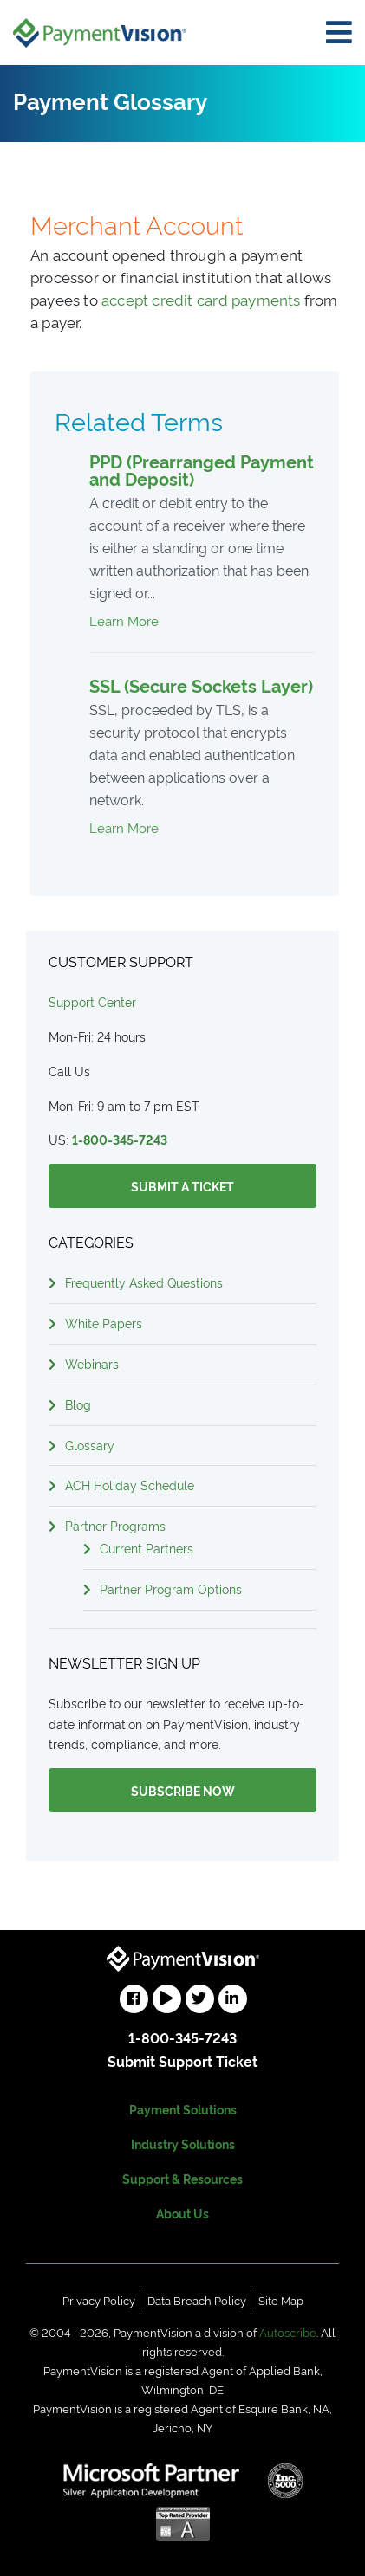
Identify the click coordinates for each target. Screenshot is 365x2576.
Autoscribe (287, 2332)
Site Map (280, 2300)
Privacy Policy (98, 2300)
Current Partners (146, 1548)
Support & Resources (182, 2178)
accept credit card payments (201, 299)
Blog (78, 1404)
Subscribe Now (183, 1790)
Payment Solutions (183, 2109)
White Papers (103, 1322)
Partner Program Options (171, 1588)
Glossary (89, 1444)
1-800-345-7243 (119, 1139)
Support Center (92, 1001)
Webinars (92, 1363)
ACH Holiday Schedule (129, 1484)
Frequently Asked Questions (144, 1282)
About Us (182, 2213)
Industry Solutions (183, 2143)
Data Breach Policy (196, 2300)
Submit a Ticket (182, 1186)
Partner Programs (115, 1525)
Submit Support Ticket (182, 2060)
